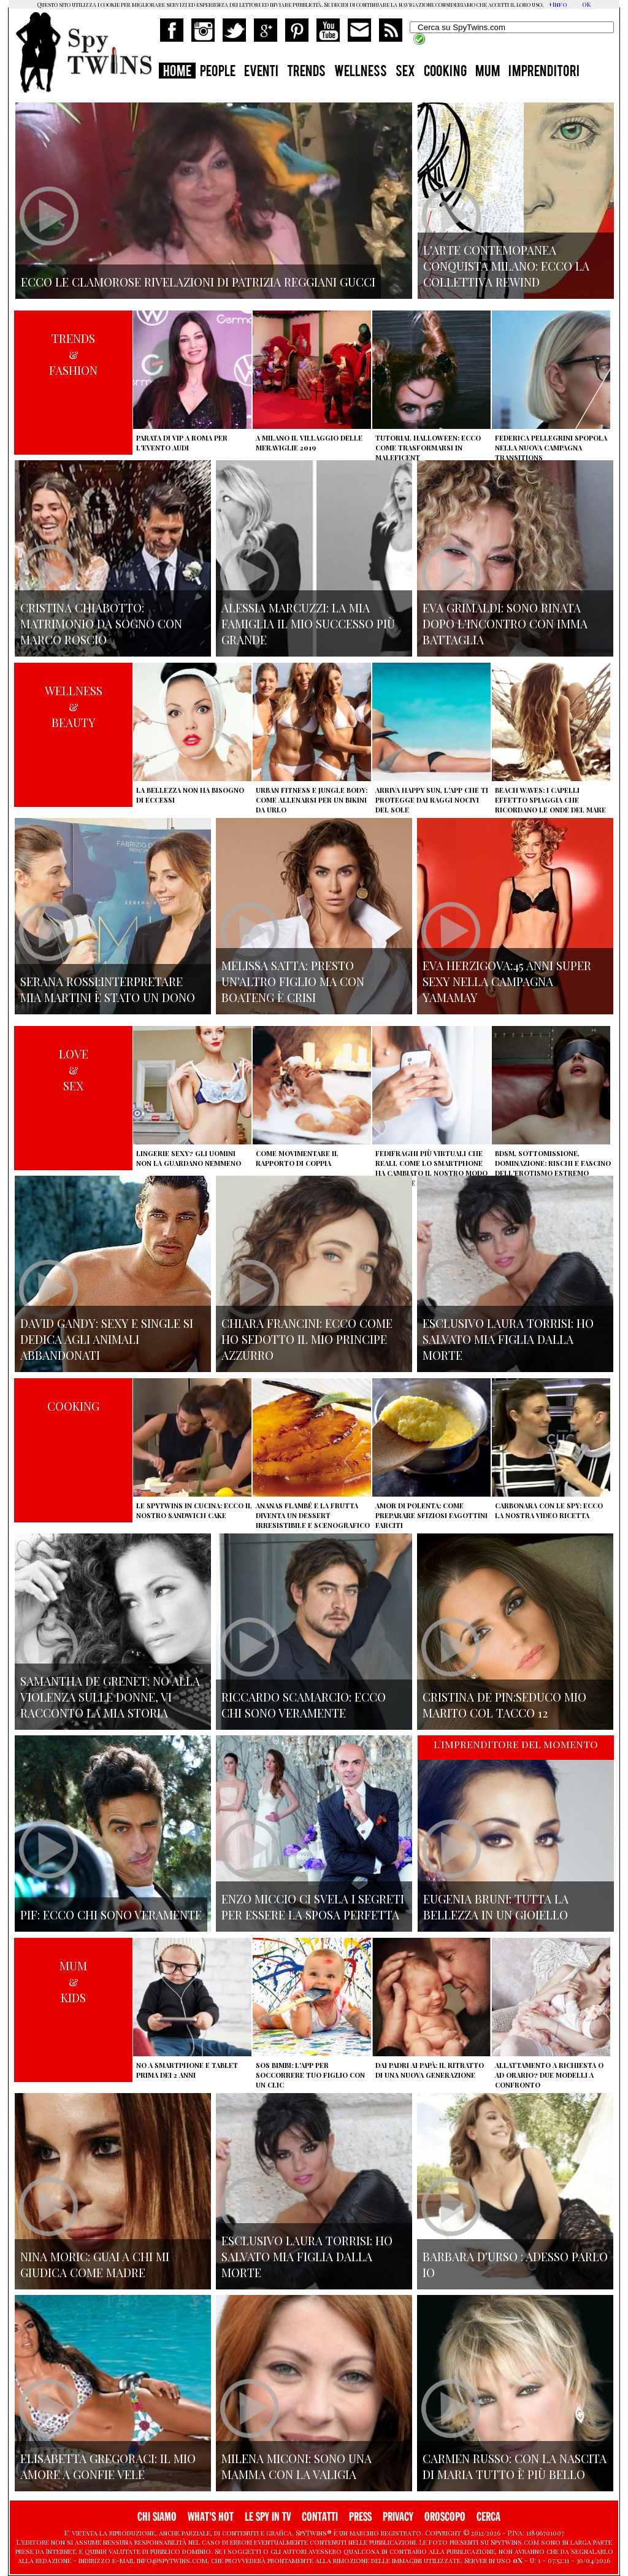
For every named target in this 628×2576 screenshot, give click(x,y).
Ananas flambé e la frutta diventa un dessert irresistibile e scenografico (313, 1515)
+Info (557, 4)
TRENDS (306, 72)
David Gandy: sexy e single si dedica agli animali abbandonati (106, 1339)
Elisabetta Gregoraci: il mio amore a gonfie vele (108, 2466)
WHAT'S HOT (211, 2517)
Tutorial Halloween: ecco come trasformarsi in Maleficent (428, 447)
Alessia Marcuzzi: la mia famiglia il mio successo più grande (308, 623)
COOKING (445, 72)
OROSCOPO (444, 2517)
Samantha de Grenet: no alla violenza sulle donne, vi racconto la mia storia (110, 1697)
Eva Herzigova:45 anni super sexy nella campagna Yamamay (507, 981)
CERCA (488, 2517)
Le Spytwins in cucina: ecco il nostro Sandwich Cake (194, 1510)
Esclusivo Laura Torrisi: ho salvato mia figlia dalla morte (508, 1339)
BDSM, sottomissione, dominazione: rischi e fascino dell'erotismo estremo (553, 1163)
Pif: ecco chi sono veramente (111, 1914)
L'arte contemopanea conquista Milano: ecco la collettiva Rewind (506, 266)
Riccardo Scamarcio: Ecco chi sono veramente (303, 1705)
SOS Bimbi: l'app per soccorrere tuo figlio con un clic (310, 2075)
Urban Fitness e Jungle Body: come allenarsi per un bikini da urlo (311, 799)
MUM (487, 72)
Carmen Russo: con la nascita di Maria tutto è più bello (515, 2466)
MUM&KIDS (73, 1981)
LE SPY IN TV (268, 2517)
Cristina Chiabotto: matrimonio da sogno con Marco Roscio (101, 623)
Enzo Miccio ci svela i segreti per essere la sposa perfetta (312, 1906)
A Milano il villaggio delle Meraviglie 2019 (309, 442)
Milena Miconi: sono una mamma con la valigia (296, 2466)
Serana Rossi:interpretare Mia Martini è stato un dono (107, 989)
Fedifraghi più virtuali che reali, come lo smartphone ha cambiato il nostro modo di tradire (431, 1168)
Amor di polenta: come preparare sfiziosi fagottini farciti (431, 1515)
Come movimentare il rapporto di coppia (297, 1158)
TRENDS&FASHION (73, 354)
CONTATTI (320, 2517)
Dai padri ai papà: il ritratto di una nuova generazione (429, 2070)
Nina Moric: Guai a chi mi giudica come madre (94, 2264)
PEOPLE (218, 72)
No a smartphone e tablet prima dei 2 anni (187, 2070)
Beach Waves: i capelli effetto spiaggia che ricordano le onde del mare (550, 799)
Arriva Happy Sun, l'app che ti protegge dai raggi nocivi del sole (431, 799)
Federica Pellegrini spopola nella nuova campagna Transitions (551, 447)
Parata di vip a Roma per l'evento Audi (182, 442)
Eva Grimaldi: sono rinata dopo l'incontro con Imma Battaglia (505, 623)
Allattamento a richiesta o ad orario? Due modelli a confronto (549, 2075)
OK (586, 4)
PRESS (360, 2517)
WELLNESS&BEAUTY (73, 706)
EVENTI (261, 72)
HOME (177, 72)
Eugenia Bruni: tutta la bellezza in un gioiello (496, 1906)
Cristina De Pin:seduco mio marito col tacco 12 (504, 1705)
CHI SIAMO (157, 2517)
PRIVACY (398, 2517)
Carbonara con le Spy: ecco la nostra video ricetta (549, 1510)
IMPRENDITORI (544, 72)
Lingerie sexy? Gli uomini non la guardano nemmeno (188, 1158)
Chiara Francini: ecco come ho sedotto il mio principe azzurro (306, 1339)
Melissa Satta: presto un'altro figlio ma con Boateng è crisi (292, 981)
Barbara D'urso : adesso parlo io (515, 2264)
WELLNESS (360, 72)
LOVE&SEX (73, 1069)
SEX (405, 72)
